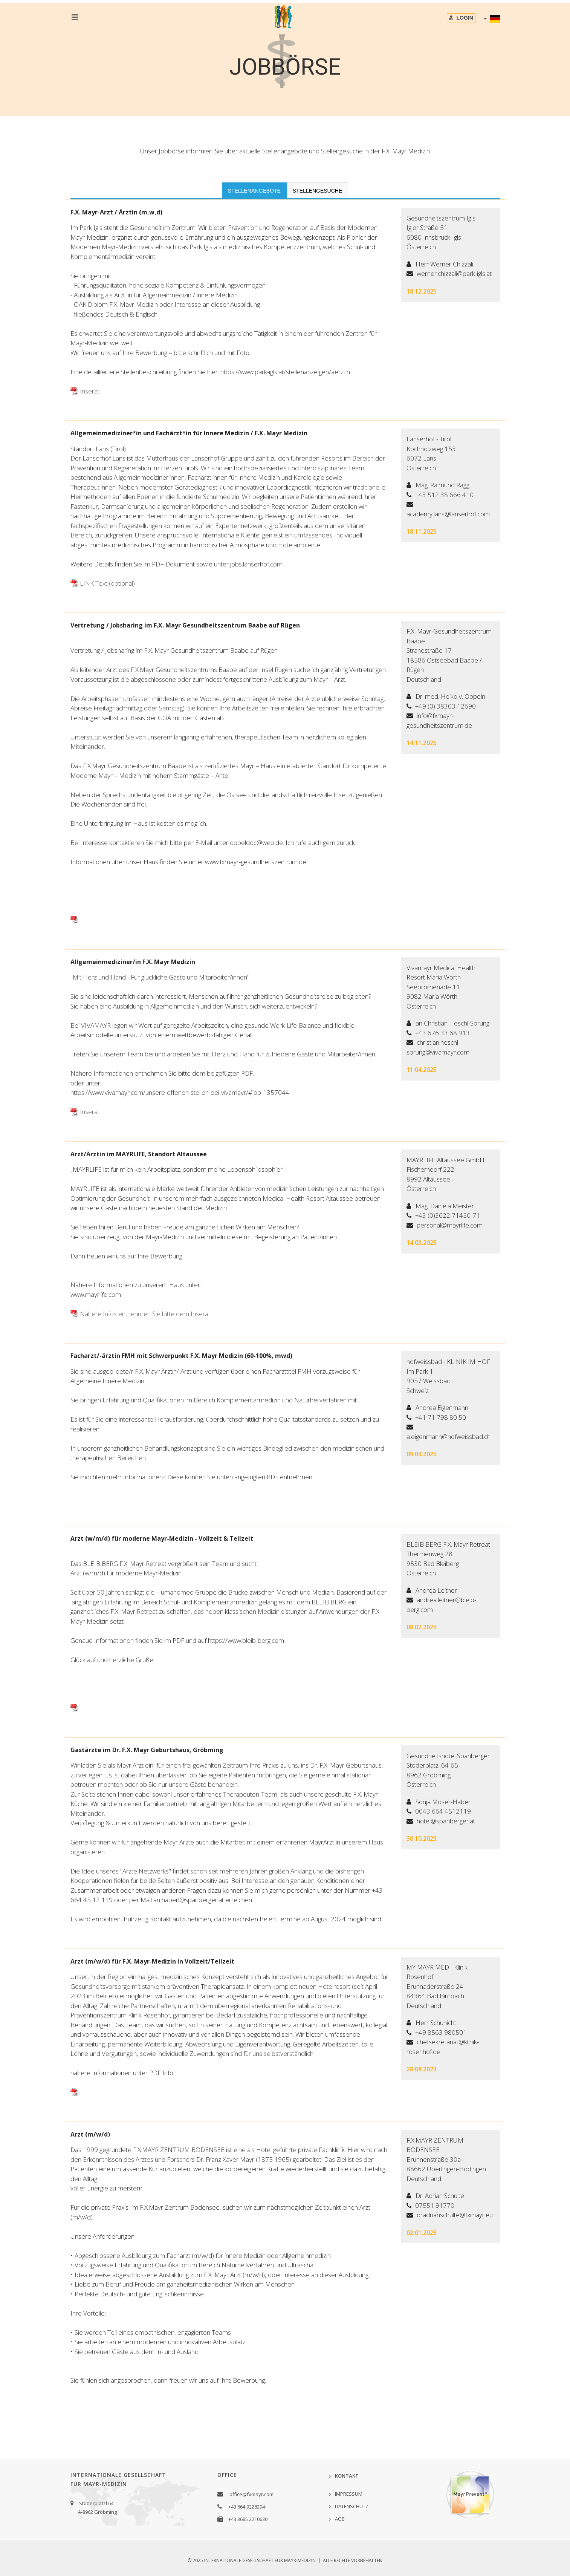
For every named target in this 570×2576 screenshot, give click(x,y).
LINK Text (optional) (107, 583)
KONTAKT (347, 2475)
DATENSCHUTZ (351, 2506)
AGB (340, 2518)
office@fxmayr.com (251, 2494)
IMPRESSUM (348, 2493)
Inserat (89, 391)
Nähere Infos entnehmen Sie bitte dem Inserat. (145, 1313)
